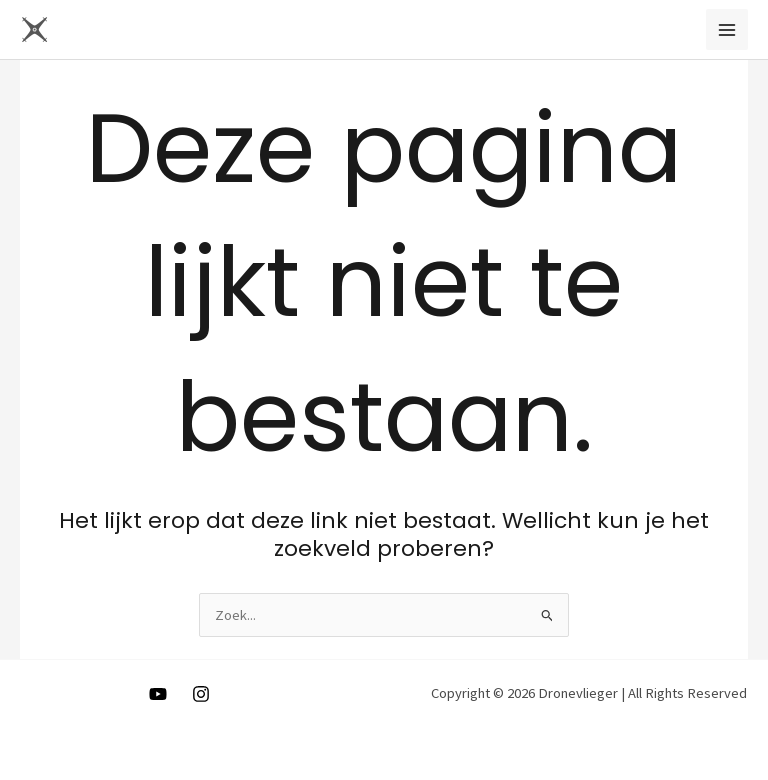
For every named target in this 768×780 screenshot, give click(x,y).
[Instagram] (201, 694)
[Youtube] (158, 694)
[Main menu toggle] (727, 30)
